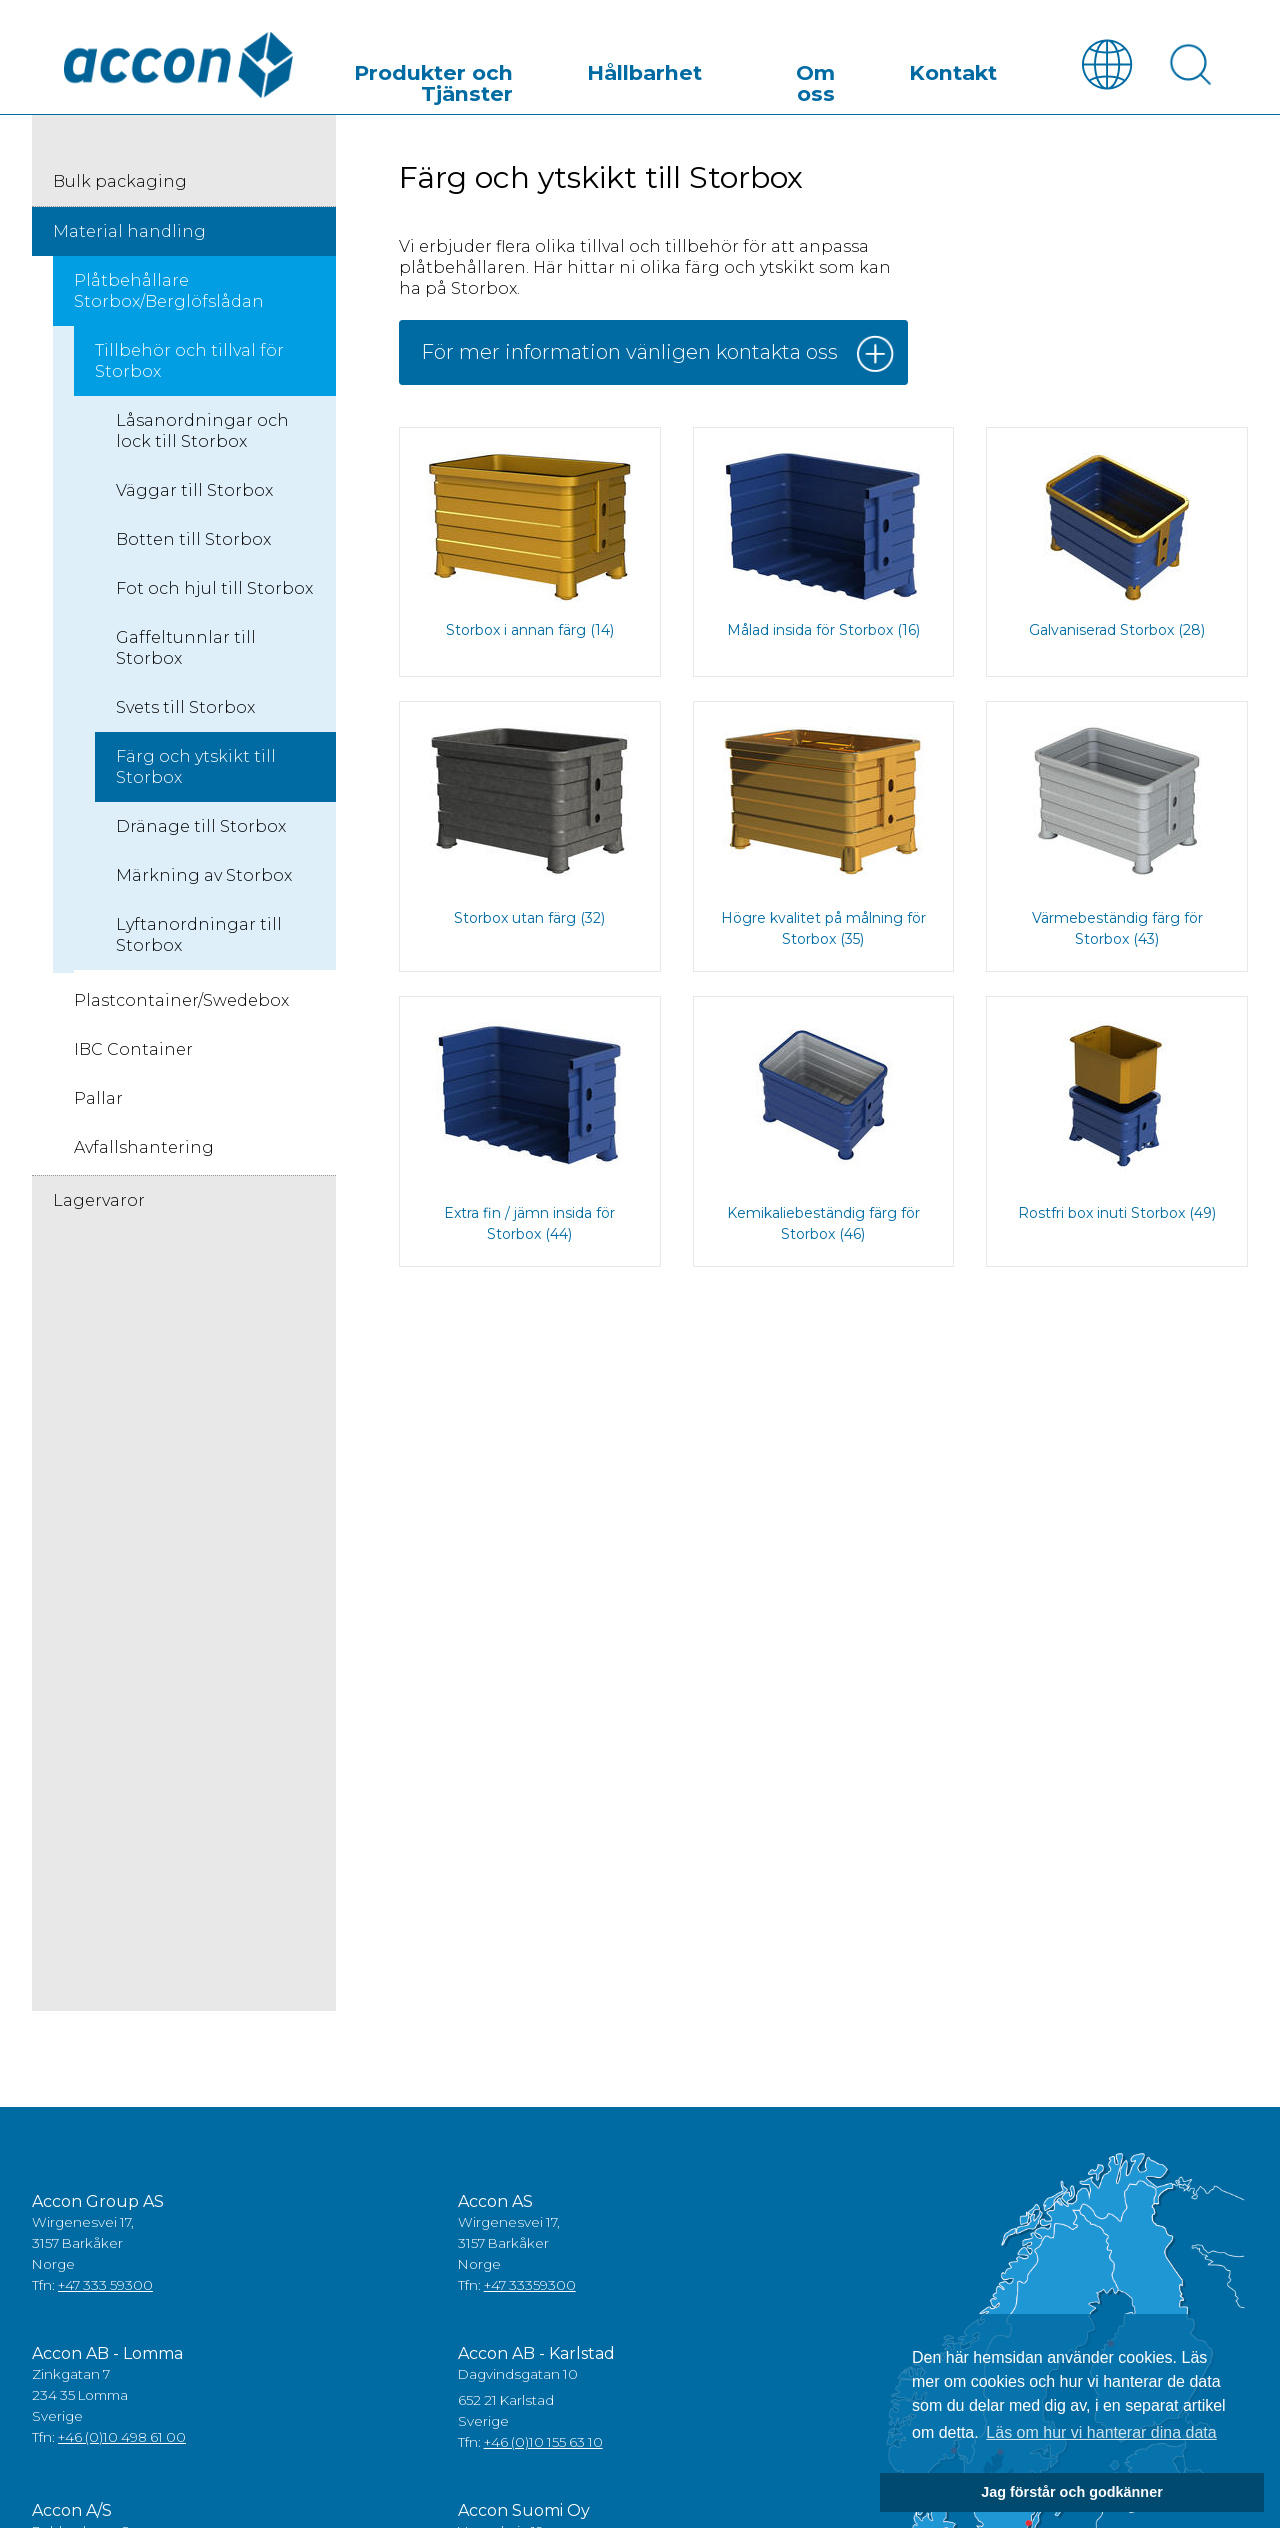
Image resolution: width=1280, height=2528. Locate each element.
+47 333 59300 (105, 2290)
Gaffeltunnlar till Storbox (186, 653)
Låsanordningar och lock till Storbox (202, 436)
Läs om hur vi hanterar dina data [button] (1101, 2432)
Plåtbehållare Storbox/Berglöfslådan (169, 296)
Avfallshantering (144, 1152)
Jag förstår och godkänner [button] (1072, 2492)
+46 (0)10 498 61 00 (122, 2442)
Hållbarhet (772, 73)
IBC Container (133, 1054)
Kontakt (980, 73)
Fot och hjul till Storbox (214, 593)
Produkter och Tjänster (595, 73)
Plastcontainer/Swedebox (181, 1005)
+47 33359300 (530, 2290)
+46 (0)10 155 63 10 (543, 2447)
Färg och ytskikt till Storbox (196, 772)
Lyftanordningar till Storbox (199, 940)
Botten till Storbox (193, 544)
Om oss (881, 73)
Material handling (129, 236)
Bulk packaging (120, 186)
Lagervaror (99, 1205)
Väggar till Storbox (194, 495)
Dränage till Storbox (201, 831)
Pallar (98, 1103)
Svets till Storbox (185, 712)
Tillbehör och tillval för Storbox (189, 366)
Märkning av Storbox (204, 880)
